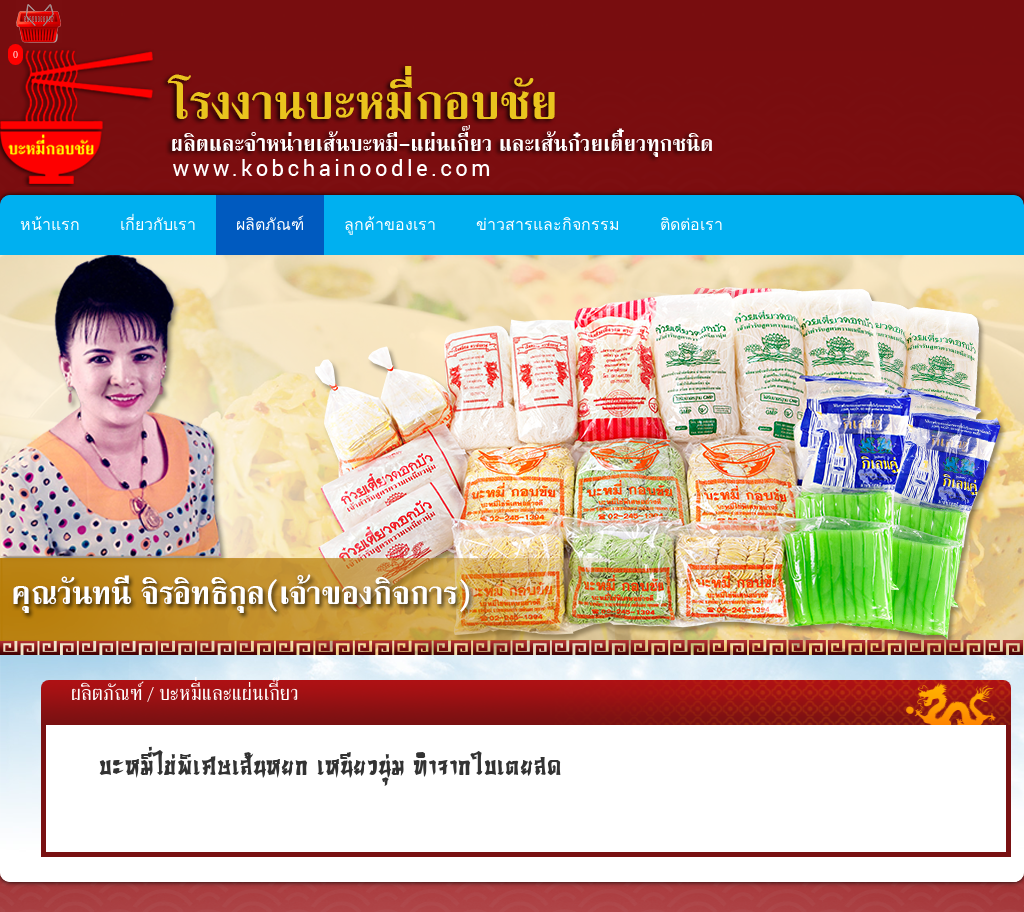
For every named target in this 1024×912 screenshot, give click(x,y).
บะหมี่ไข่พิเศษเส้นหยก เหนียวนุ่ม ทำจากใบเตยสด (330, 765)
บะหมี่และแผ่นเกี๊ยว (229, 695)
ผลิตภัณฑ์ (106, 695)
